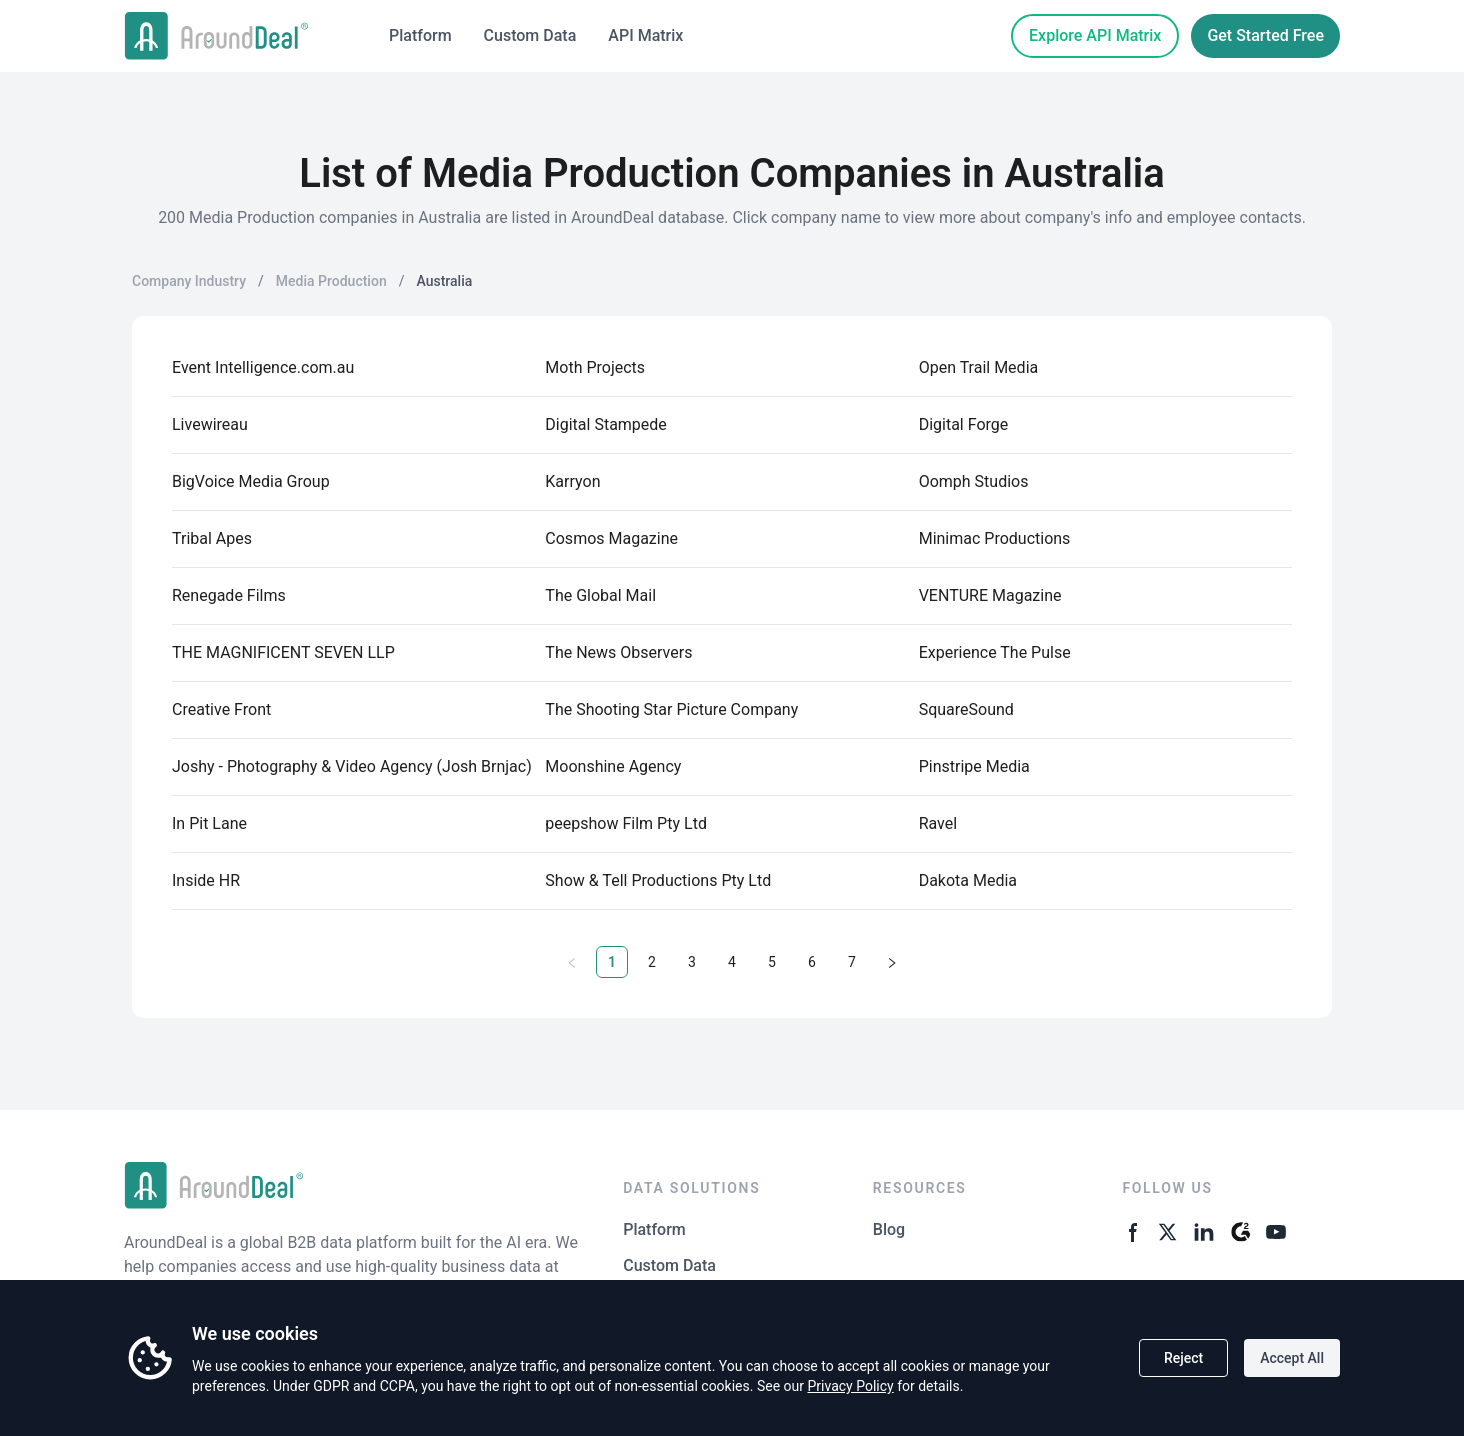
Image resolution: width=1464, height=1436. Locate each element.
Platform (420, 35)
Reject (1183, 1358)
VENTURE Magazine (990, 595)
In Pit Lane (209, 823)
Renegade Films (229, 595)
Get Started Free (1265, 35)
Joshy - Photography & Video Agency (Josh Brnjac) (352, 766)
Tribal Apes (212, 538)
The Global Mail (600, 595)
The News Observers (618, 652)
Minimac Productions (995, 538)
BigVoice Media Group (251, 481)
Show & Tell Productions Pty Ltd (658, 880)
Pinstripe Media (974, 766)
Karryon (572, 481)
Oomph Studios (974, 481)
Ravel (938, 823)
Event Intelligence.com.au (263, 367)
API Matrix (645, 35)
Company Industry (189, 281)
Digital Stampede (606, 424)
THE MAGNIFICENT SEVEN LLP (283, 652)
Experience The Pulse (995, 652)
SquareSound (966, 709)
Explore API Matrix (1095, 35)
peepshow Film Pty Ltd (626, 823)
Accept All (1292, 1358)
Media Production (331, 281)
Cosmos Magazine (611, 538)
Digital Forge (964, 424)
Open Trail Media (979, 367)
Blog (889, 1229)
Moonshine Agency (613, 766)
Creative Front (221, 709)
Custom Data (530, 35)
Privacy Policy (850, 1386)
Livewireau (210, 424)
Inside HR (206, 880)
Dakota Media (968, 880)
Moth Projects (595, 367)
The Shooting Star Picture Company (671, 709)
